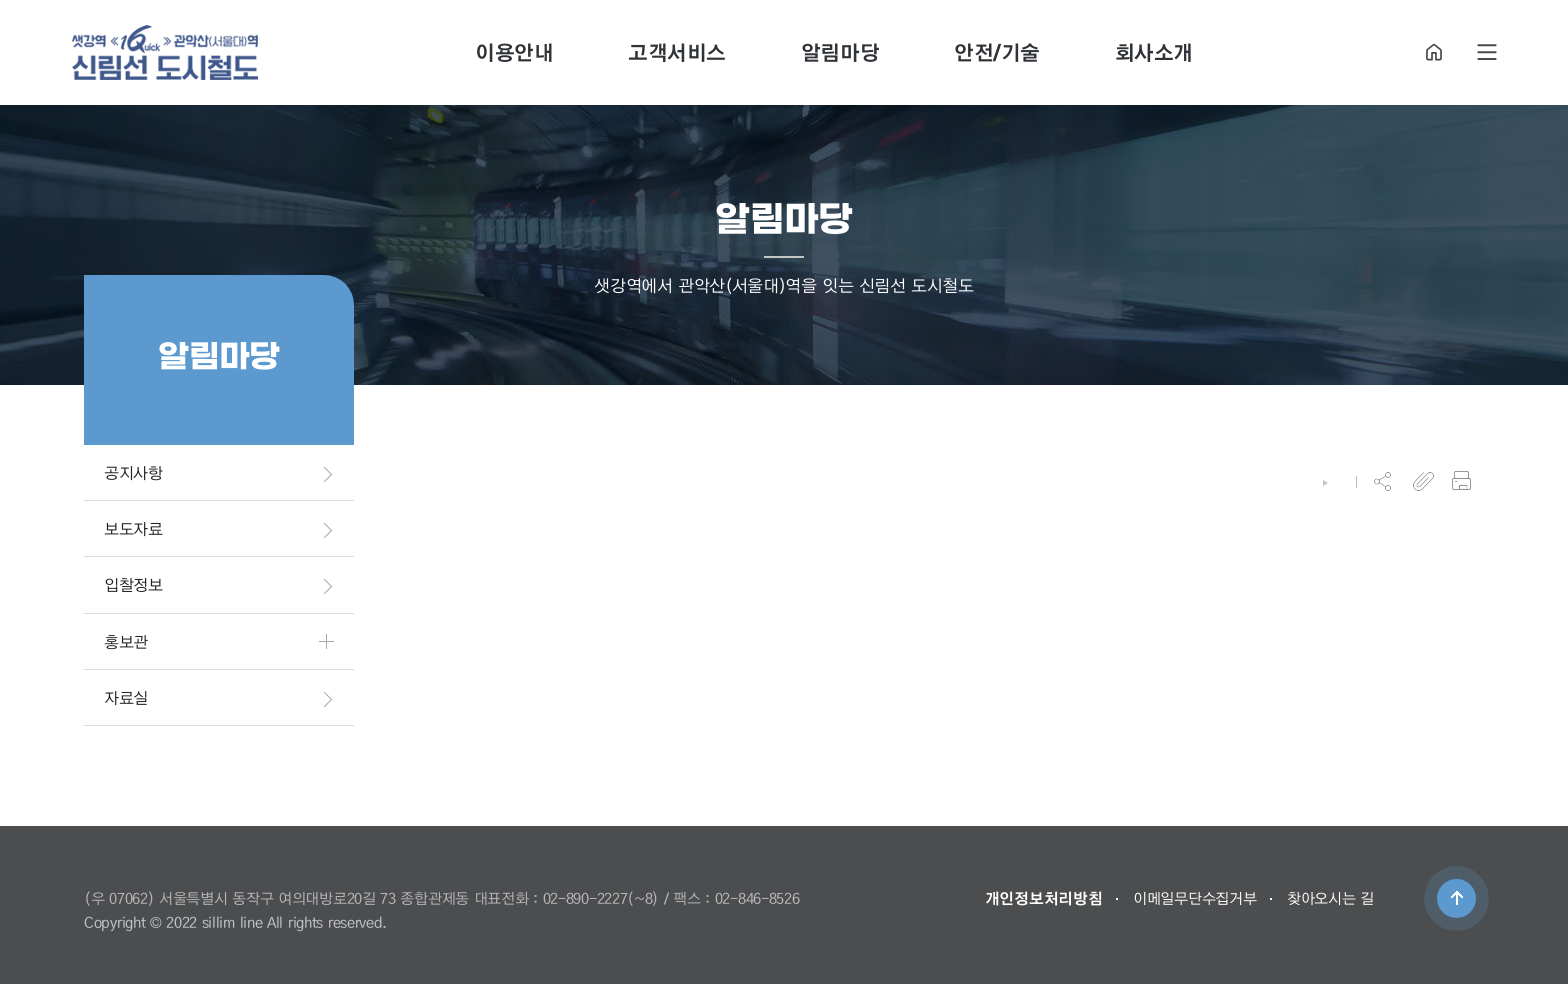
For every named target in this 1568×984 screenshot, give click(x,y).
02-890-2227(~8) (601, 898)
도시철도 (165, 52)
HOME (1434, 52)
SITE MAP (1487, 52)
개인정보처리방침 (1044, 898)
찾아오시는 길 (1330, 898)
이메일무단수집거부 (1194, 898)
